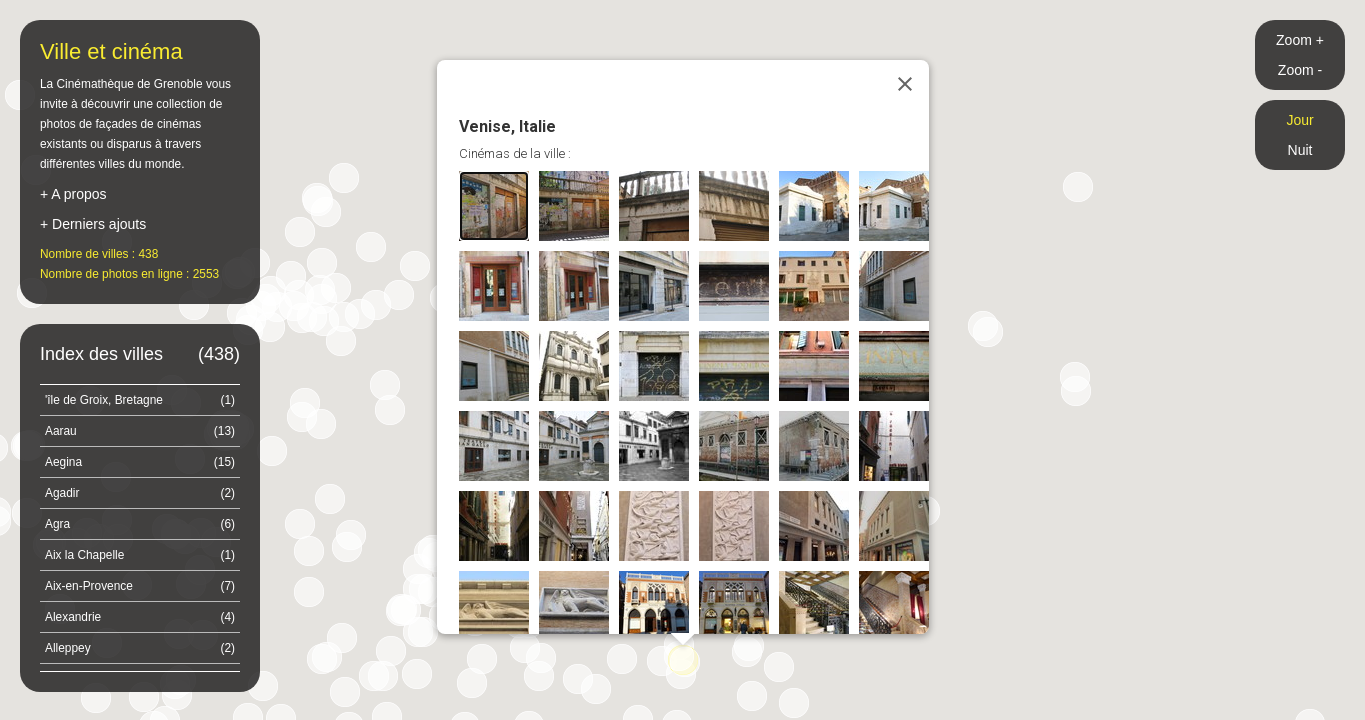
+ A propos (73, 194)
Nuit (1300, 150)
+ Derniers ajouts (93, 224)
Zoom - (1300, 70)
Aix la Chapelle (140, 555)
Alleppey (140, 648)
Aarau (140, 431)
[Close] (905, 84)
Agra (140, 524)
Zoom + (1300, 40)
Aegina (140, 462)
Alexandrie (140, 617)
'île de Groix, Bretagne (140, 400)
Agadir (140, 493)
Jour (1299, 120)
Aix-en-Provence (140, 586)
